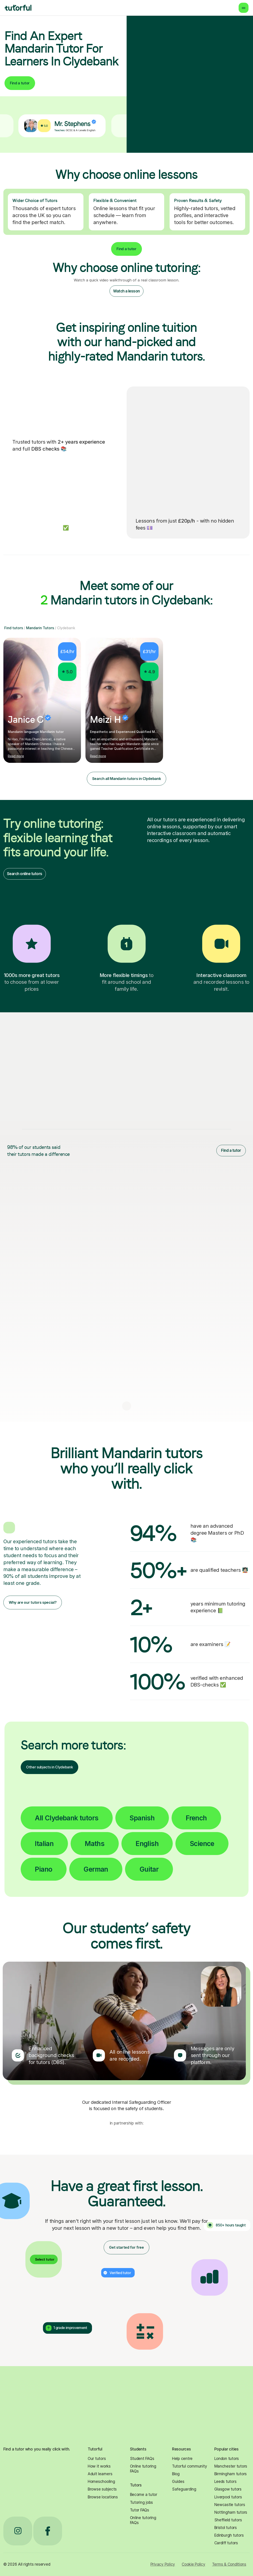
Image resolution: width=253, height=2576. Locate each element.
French (196, 1818)
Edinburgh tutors (229, 2535)
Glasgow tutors (228, 2489)
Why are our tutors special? (32, 1602)
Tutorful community (189, 2466)
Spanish (142, 1818)
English (147, 1843)
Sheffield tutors (228, 2520)
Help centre (182, 2458)
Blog (176, 2474)
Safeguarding (184, 2489)
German (95, 1869)
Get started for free (126, 2247)
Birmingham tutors (230, 2474)
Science (202, 1843)
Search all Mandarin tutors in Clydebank (126, 778)
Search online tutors (24, 873)
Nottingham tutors (230, 2512)
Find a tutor (20, 83)
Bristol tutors (225, 2527)
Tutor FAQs (139, 2510)
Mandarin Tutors (40, 628)
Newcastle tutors (229, 2504)
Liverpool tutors (228, 2497)
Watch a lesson (126, 291)
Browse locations (103, 2497)
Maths (94, 1843)
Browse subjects (102, 2489)
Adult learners (100, 2474)
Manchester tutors (230, 2466)
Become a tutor (143, 2494)
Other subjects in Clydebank (49, 1767)
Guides (178, 2481)
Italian (44, 1843)
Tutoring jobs (141, 2502)
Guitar (149, 1869)
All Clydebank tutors (66, 1818)
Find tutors (13, 628)
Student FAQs (142, 2458)
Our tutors (97, 2458)
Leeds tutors (225, 2481)
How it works (99, 2466)
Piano (43, 1869)
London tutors (226, 2458)
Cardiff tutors (226, 2543)
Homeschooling (101, 2481)
